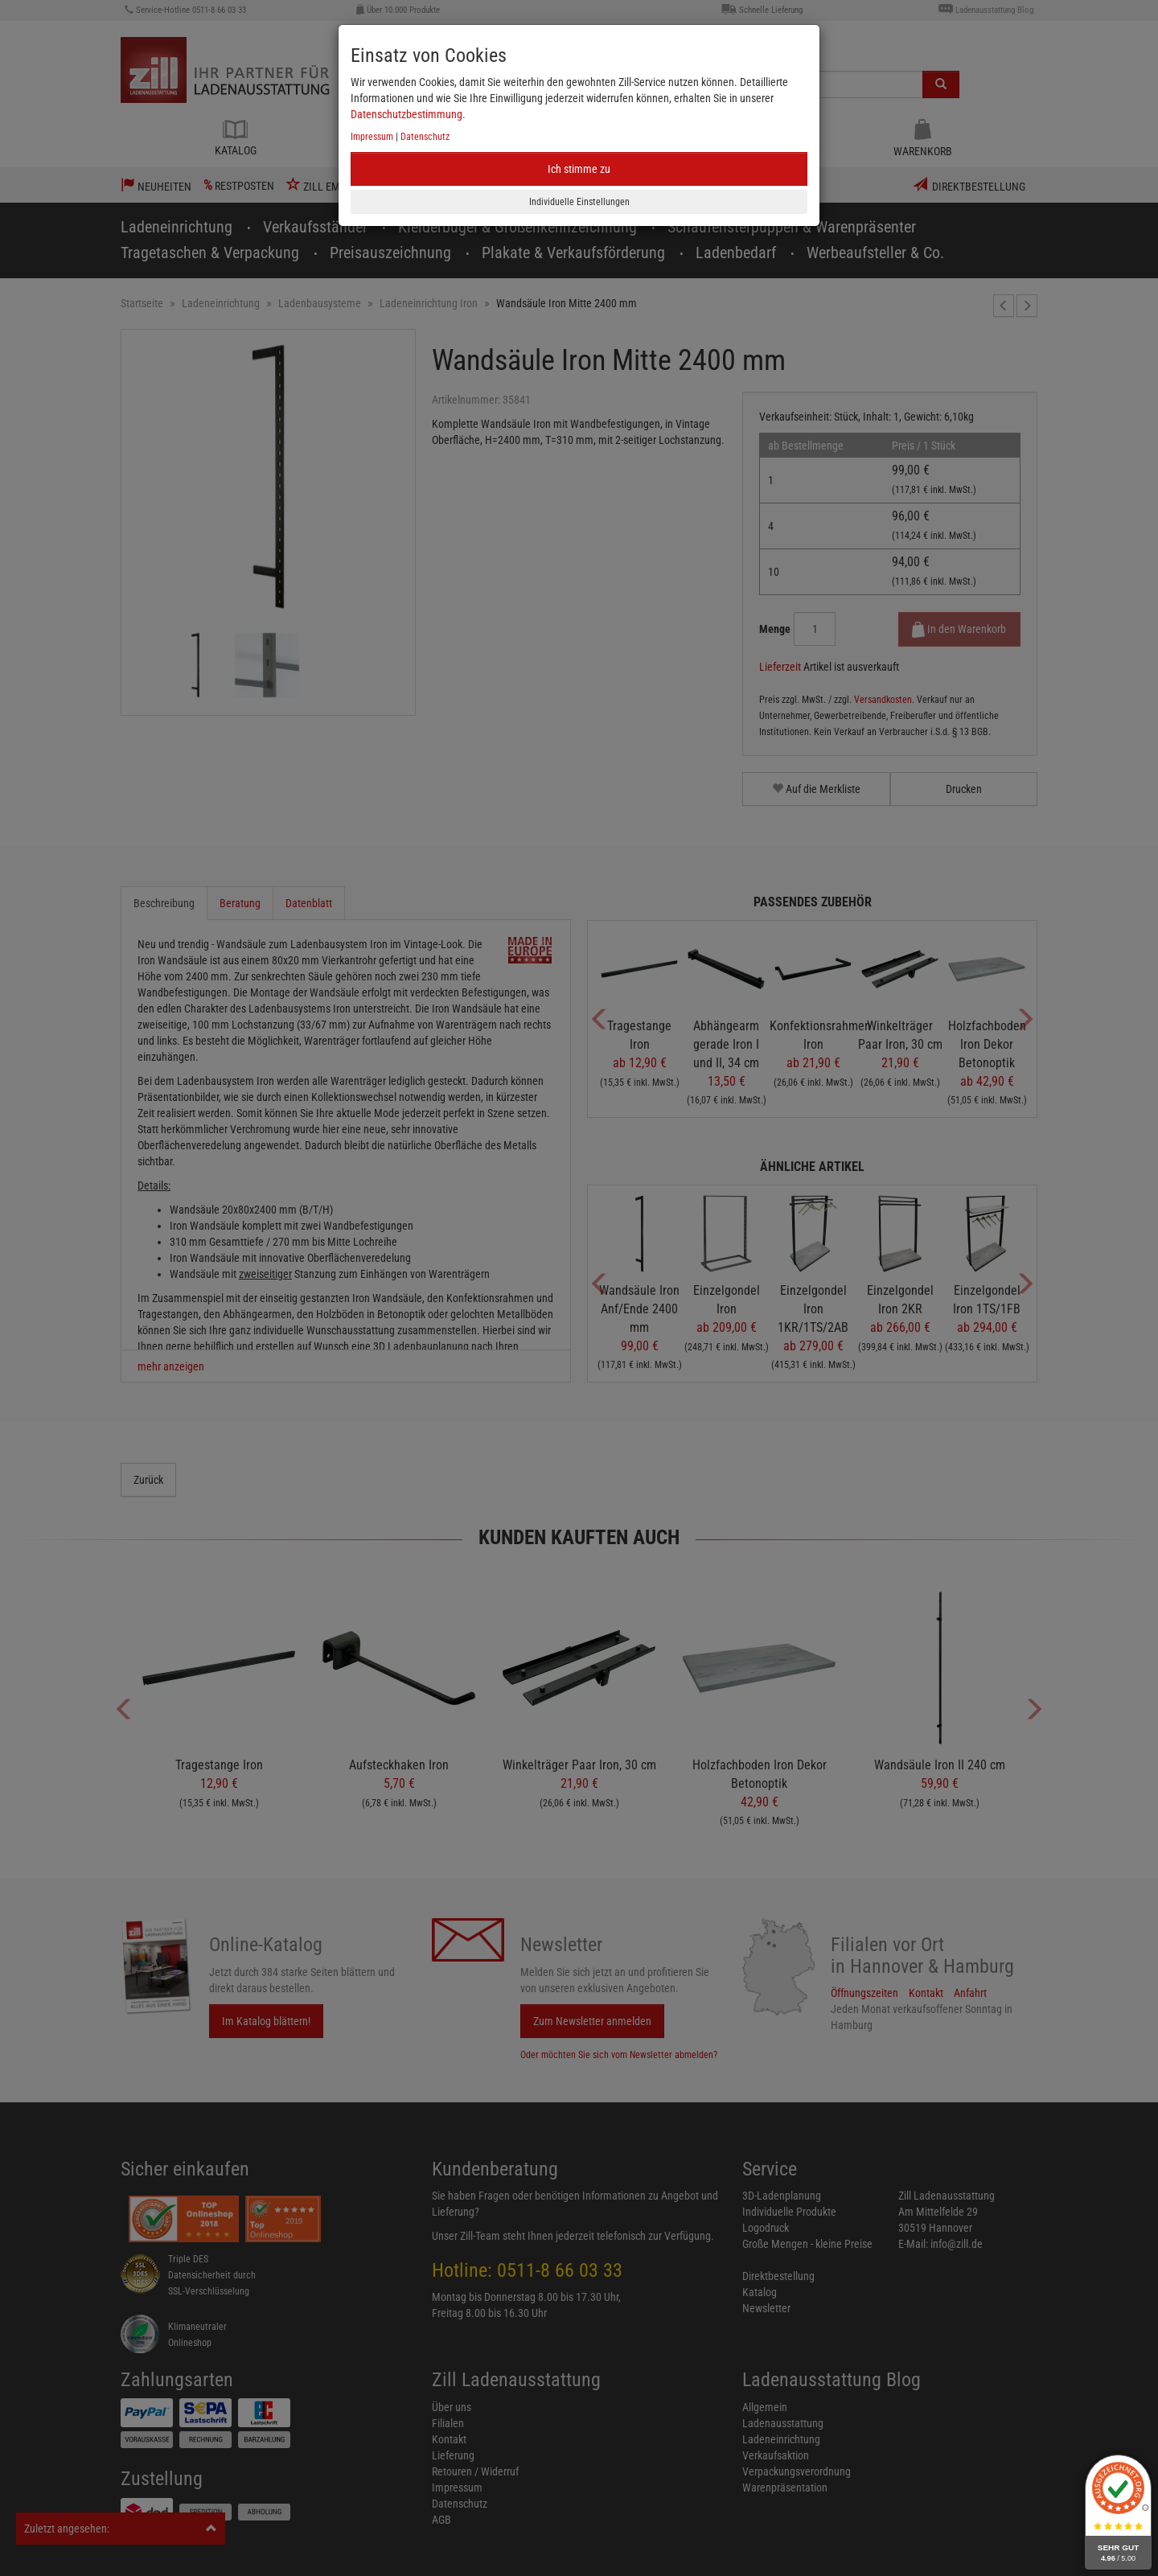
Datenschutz (425, 136)
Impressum (372, 136)
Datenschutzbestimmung (406, 114)
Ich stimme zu (579, 168)
